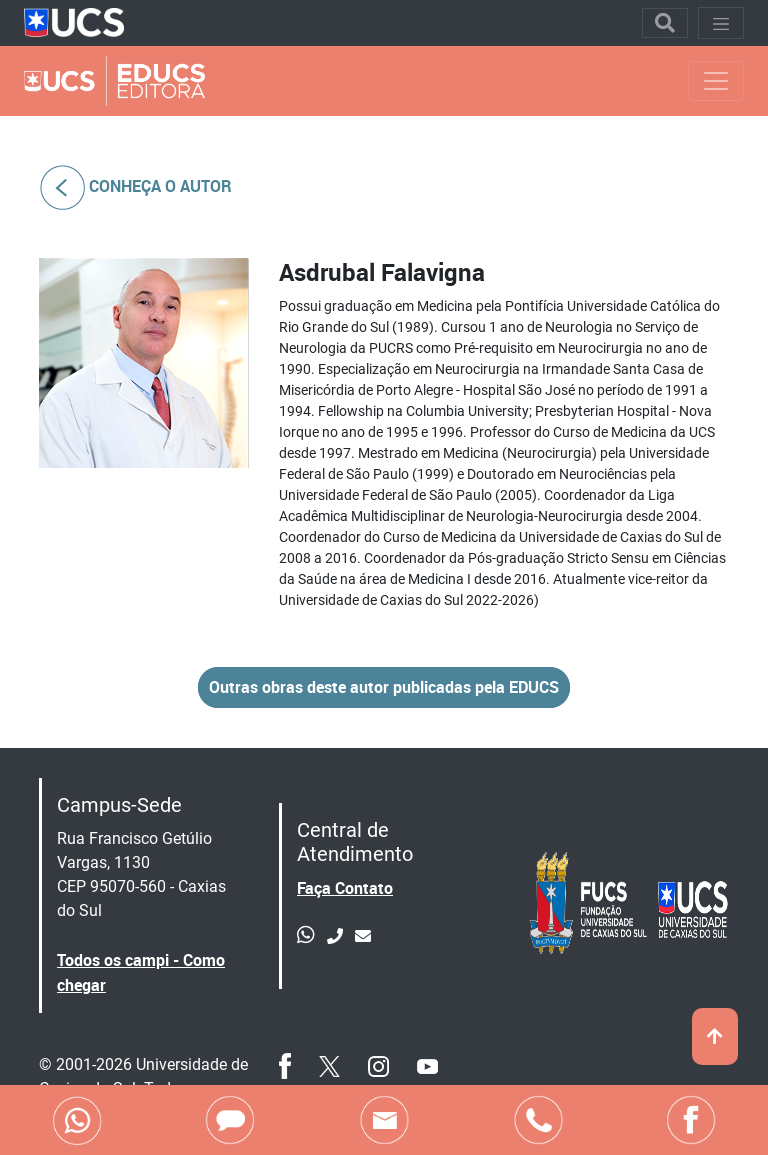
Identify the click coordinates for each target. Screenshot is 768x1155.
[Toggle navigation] (665, 23)
